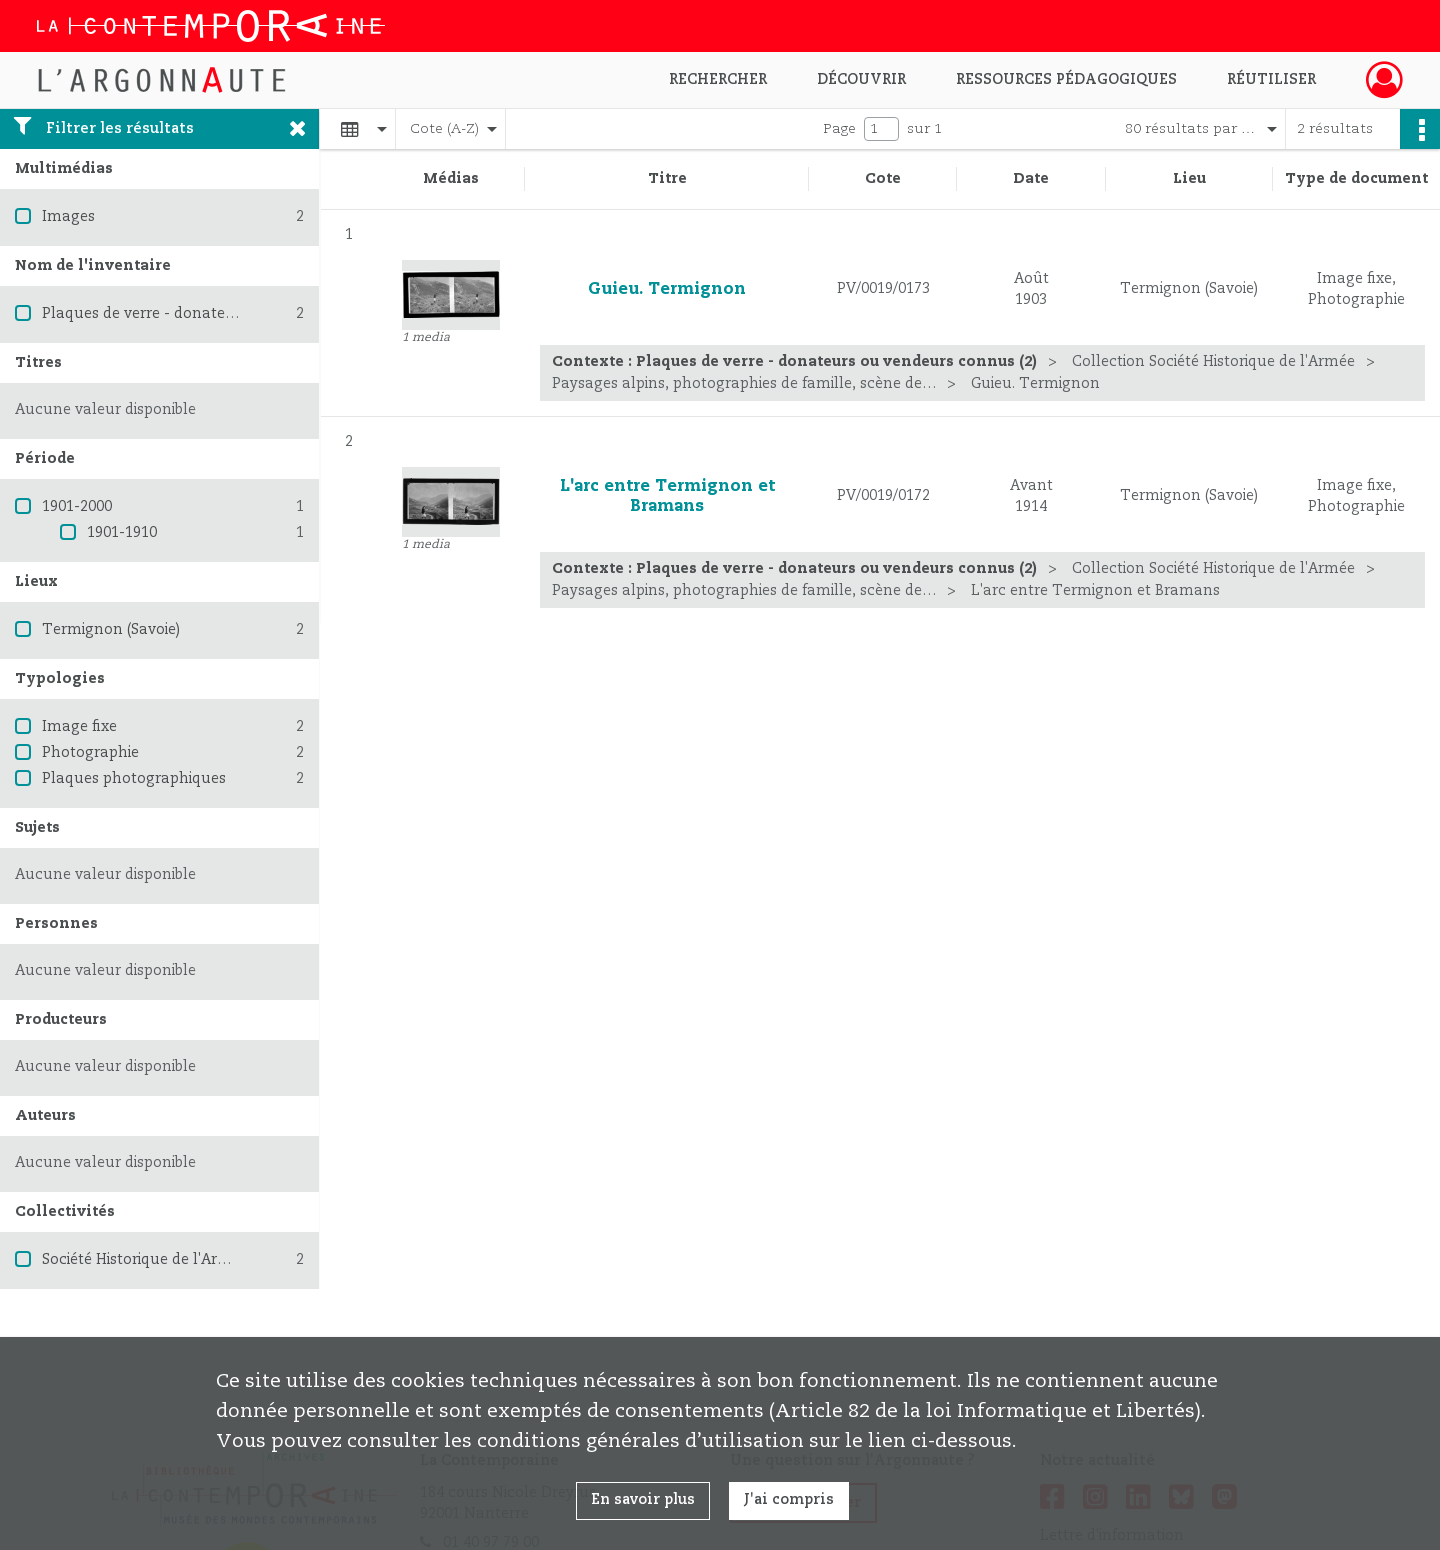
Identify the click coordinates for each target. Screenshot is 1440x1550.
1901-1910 (122, 533)
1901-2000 (77, 507)
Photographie (90, 753)
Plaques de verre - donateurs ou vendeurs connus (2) (230, 314)
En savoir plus (643, 1500)
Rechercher (718, 80)
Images (68, 217)
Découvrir (861, 80)
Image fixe (79, 727)
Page (839, 129)
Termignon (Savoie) (111, 630)
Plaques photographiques (134, 779)
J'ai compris (789, 1500)
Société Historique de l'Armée (145, 1260)
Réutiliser (1271, 80)
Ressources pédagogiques (1066, 80)
